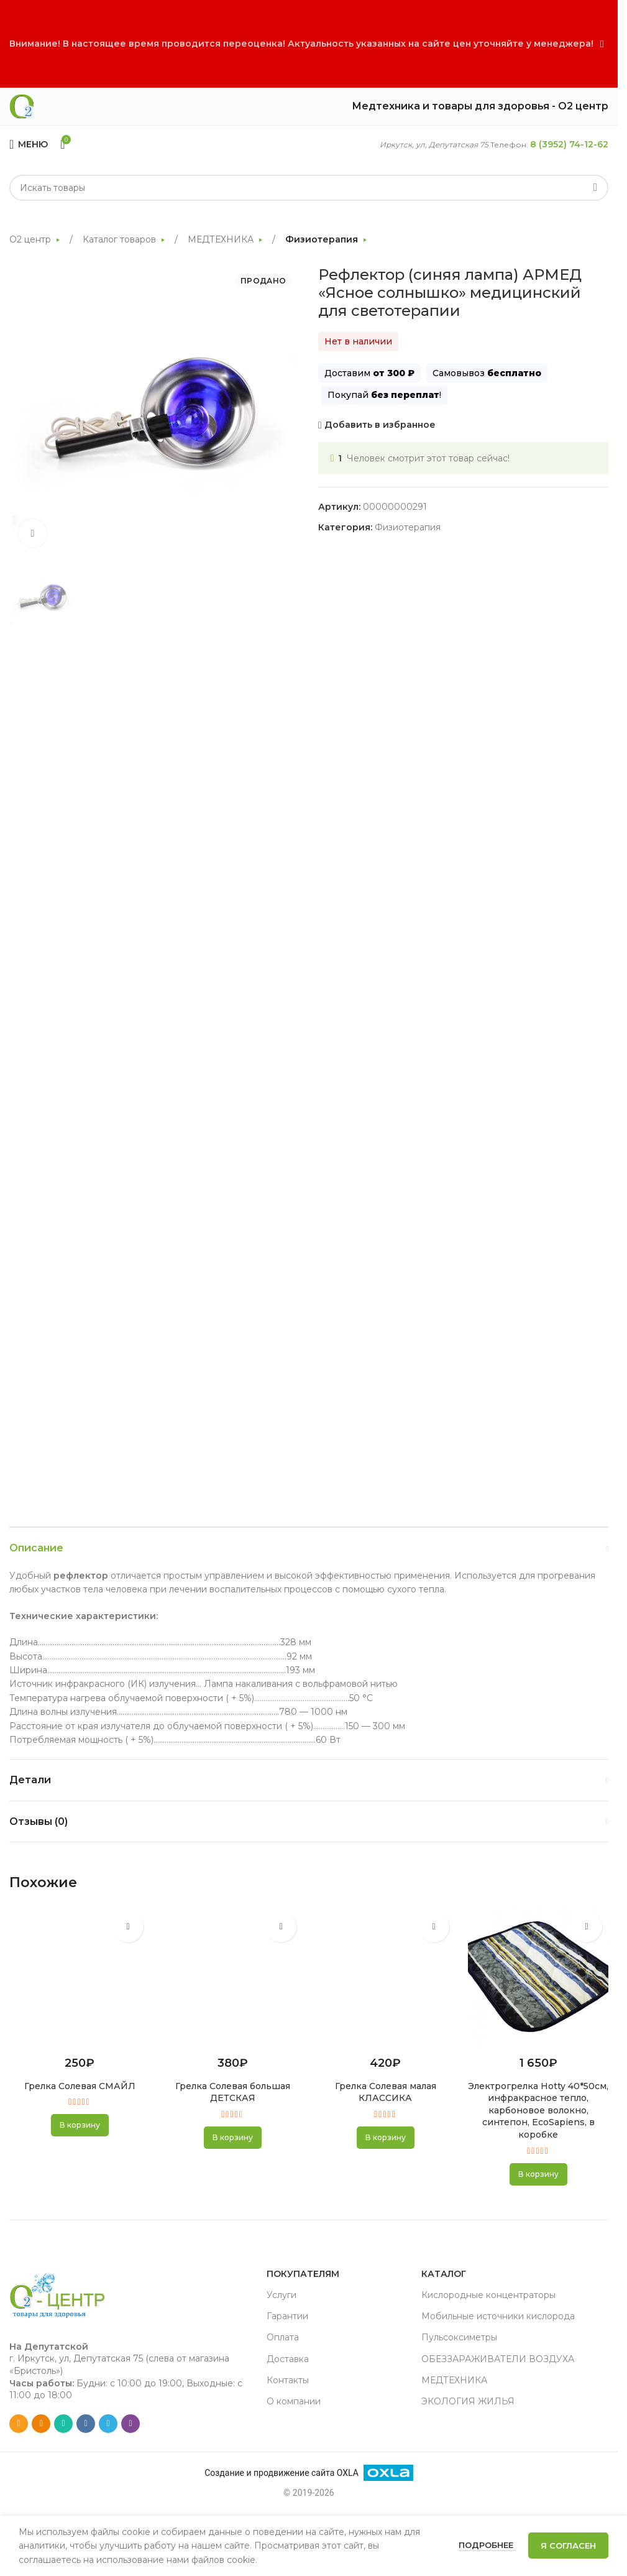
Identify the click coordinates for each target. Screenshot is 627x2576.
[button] (80, 2125)
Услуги (281, 2295)
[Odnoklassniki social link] (41, 2423)
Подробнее (487, 2545)
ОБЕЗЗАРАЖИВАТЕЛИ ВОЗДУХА (497, 2359)
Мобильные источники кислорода (498, 2316)
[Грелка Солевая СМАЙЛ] (79, 1976)
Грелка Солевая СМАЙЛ (79, 2086)
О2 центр (31, 239)
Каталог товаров (120, 239)
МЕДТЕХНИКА (222, 239)
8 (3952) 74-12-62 (569, 144)
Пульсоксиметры (459, 2337)
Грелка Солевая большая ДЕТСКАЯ (232, 2092)
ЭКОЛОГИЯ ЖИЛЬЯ (468, 2401)
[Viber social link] (130, 2423)
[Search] (308, 188)
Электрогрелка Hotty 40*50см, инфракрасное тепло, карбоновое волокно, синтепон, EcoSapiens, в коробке (538, 2110)
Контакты (288, 2380)
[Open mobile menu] (28, 144)
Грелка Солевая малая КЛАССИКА (385, 2092)
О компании (294, 2401)
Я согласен (568, 2546)
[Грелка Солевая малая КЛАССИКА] (385, 1976)
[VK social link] (85, 2423)
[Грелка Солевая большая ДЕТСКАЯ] (232, 1976)
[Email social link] (18, 2423)
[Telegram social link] (108, 2423)
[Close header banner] (602, 44)
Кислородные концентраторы (488, 2295)
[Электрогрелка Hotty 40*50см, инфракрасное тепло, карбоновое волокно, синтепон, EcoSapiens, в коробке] (538, 1976)
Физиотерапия (322, 239)
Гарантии (287, 2316)
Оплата (283, 2337)
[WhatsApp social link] (63, 2423)
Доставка (288, 2359)
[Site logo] (21, 105)
